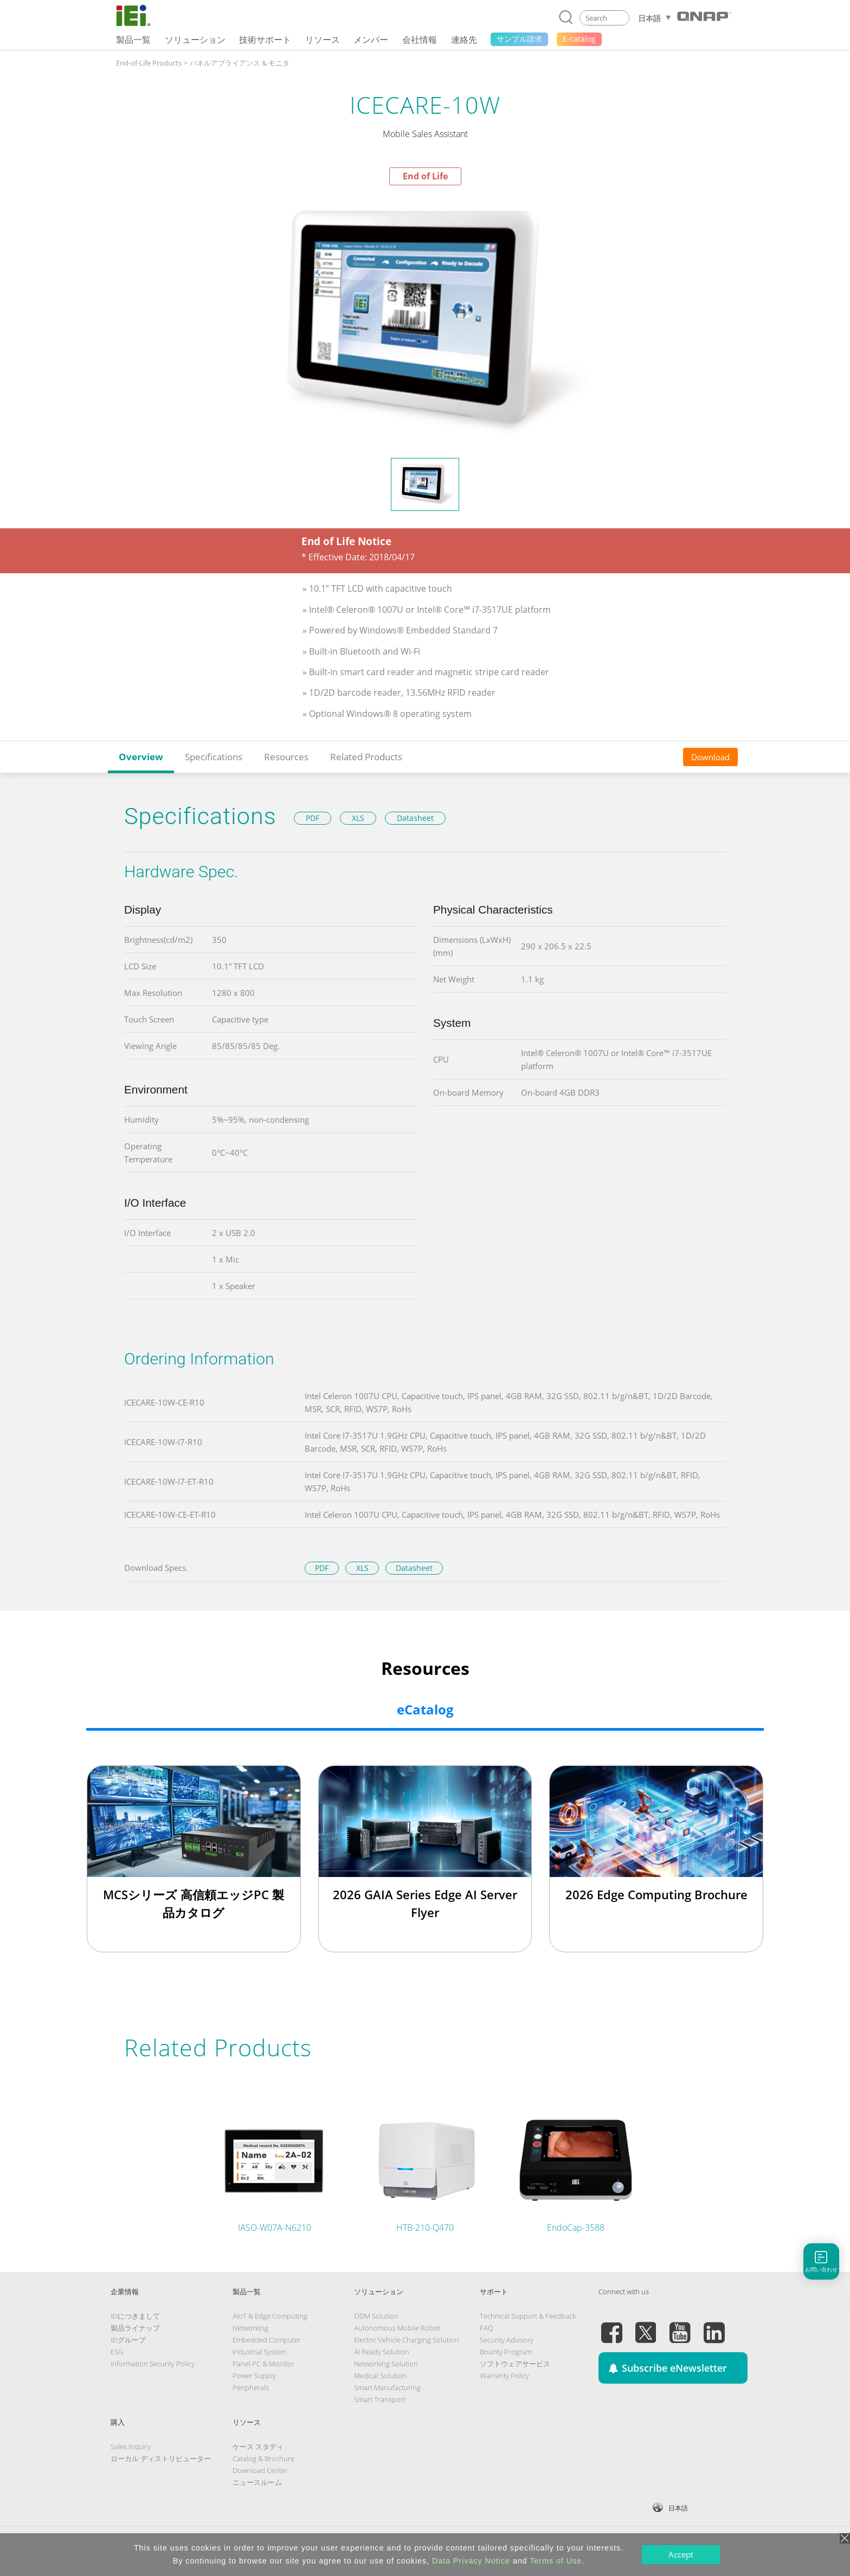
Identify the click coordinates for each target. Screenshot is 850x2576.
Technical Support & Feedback (528, 2316)
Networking (250, 2328)
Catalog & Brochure (263, 2458)
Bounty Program (506, 2352)
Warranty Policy (504, 2375)
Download (710, 757)
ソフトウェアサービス (515, 2363)
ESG (117, 2352)
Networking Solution (386, 2363)
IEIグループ (128, 2340)
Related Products (366, 756)
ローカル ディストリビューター (161, 2458)
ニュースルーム (257, 2482)
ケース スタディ (258, 2446)
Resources (286, 756)
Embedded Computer (267, 2340)
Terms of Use (556, 2560)
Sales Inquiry (131, 2446)
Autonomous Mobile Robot (397, 2328)
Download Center (260, 2470)
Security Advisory (506, 2340)
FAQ (486, 2328)
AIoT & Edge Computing (270, 2316)
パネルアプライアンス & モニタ (239, 63)
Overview (141, 756)
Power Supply (254, 2375)
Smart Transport (379, 2399)
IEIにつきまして (135, 2316)
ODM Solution (376, 2316)
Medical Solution (380, 2375)
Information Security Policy (153, 2363)
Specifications (213, 756)
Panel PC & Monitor (263, 2363)
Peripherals (251, 2387)
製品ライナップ (135, 2328)
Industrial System (259, 2352)
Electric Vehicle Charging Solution (406, 2340)
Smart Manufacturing (387, 2387)
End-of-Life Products (149, 63)
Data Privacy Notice (471, 2560)
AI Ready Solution (381, 2352)
